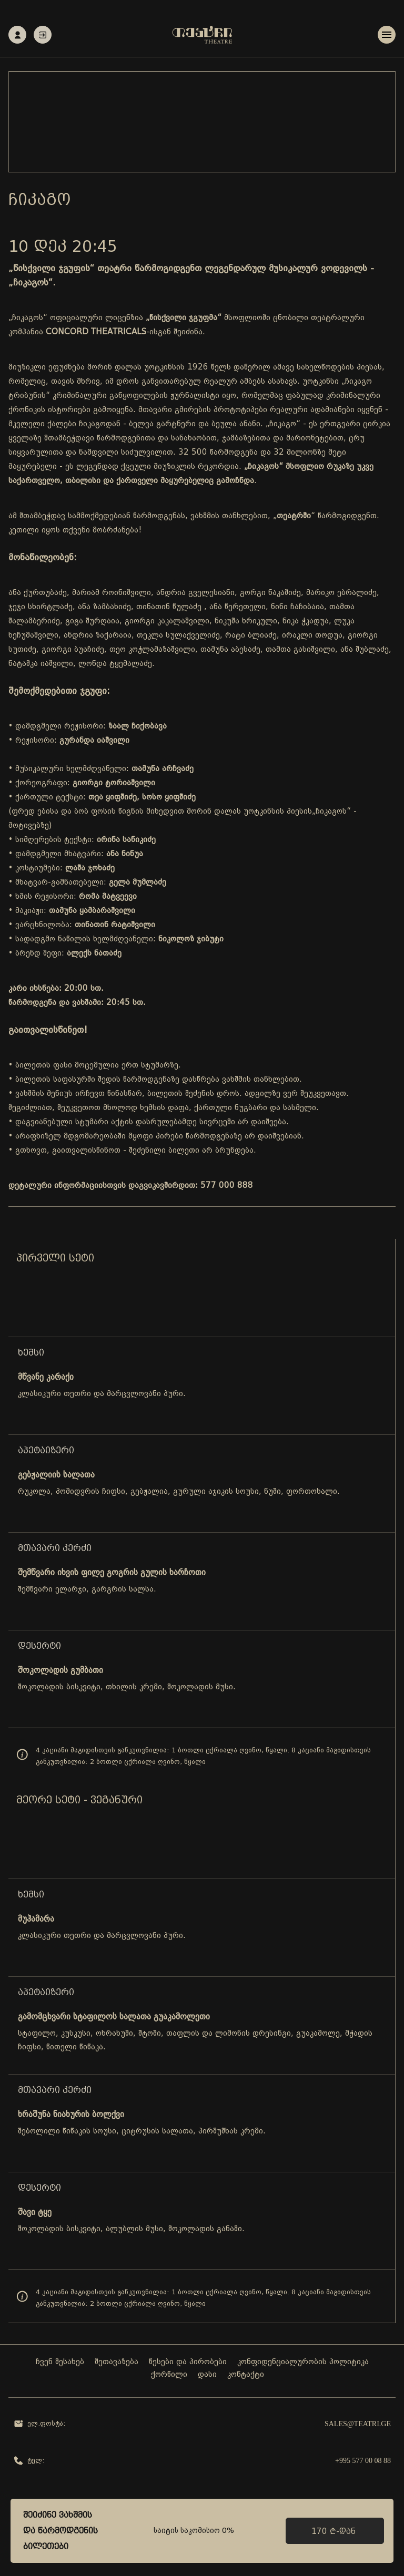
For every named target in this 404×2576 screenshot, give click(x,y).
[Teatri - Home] (202, 35)
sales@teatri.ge (358, 2424)
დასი (207, 2375)
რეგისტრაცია (18, 35)
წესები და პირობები (188, 2362)
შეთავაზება (116, 2362)
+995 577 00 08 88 (363, 2461)
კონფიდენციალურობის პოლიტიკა (303, 2362)
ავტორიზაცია (42, 35)
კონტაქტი (245, 2375)
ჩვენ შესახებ (60, 2362)
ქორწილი (169, 2375)
